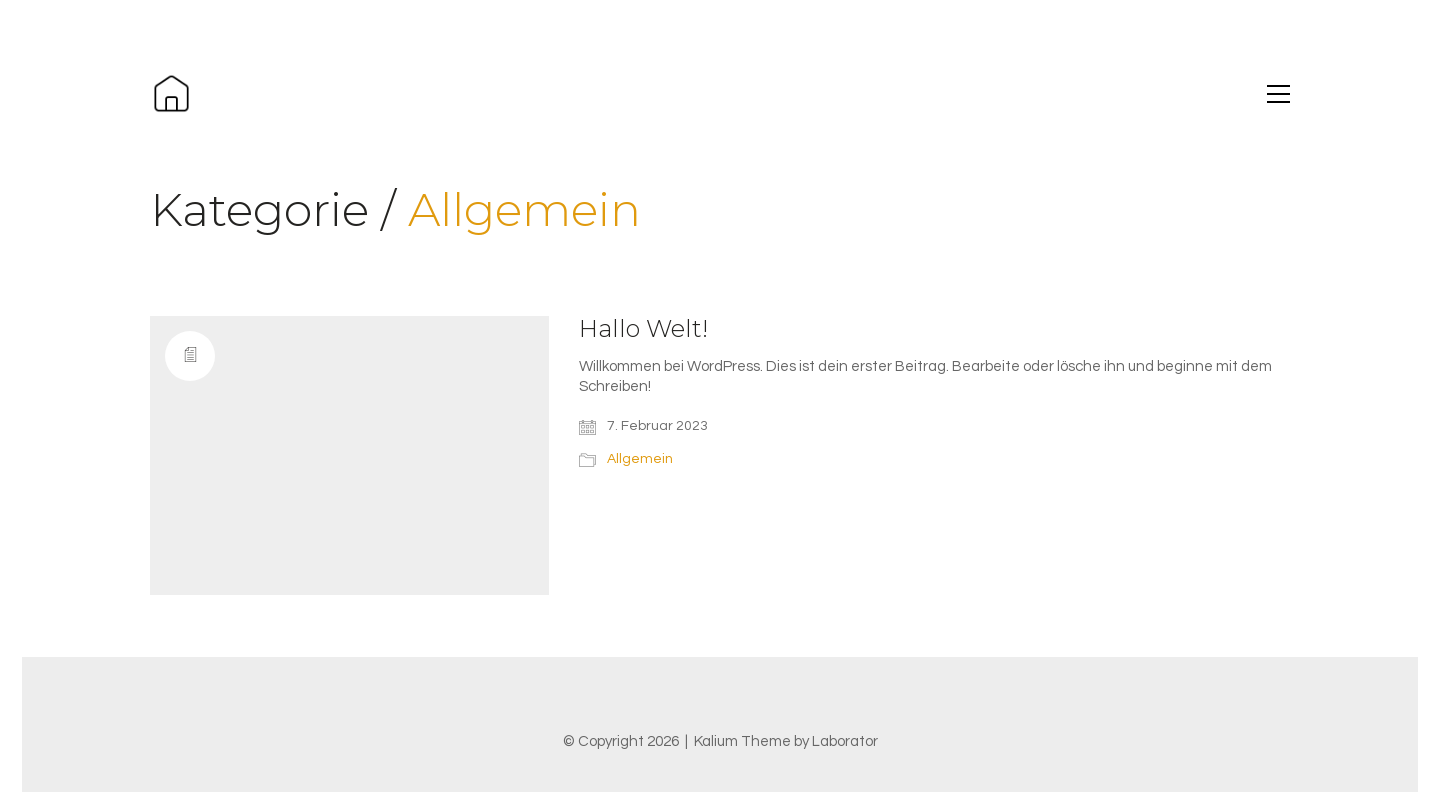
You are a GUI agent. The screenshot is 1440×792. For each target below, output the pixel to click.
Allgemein (524, 210)
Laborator (845, 741)
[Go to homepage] (171, 93)
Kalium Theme (742, 741)
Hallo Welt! (643, 329)
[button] (1278, 94)
